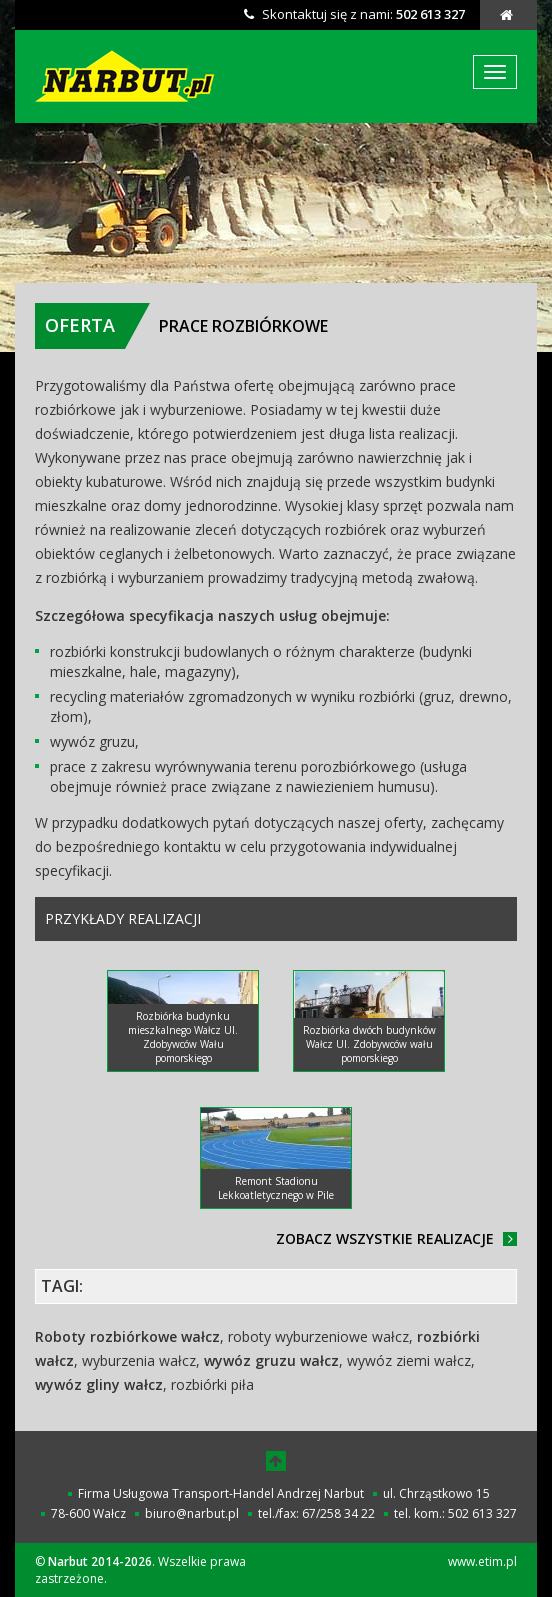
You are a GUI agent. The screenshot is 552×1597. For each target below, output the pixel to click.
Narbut (128, 76)
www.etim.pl (482, 1561)
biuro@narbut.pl (192, 1513)
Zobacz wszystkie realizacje (396, 1238)
